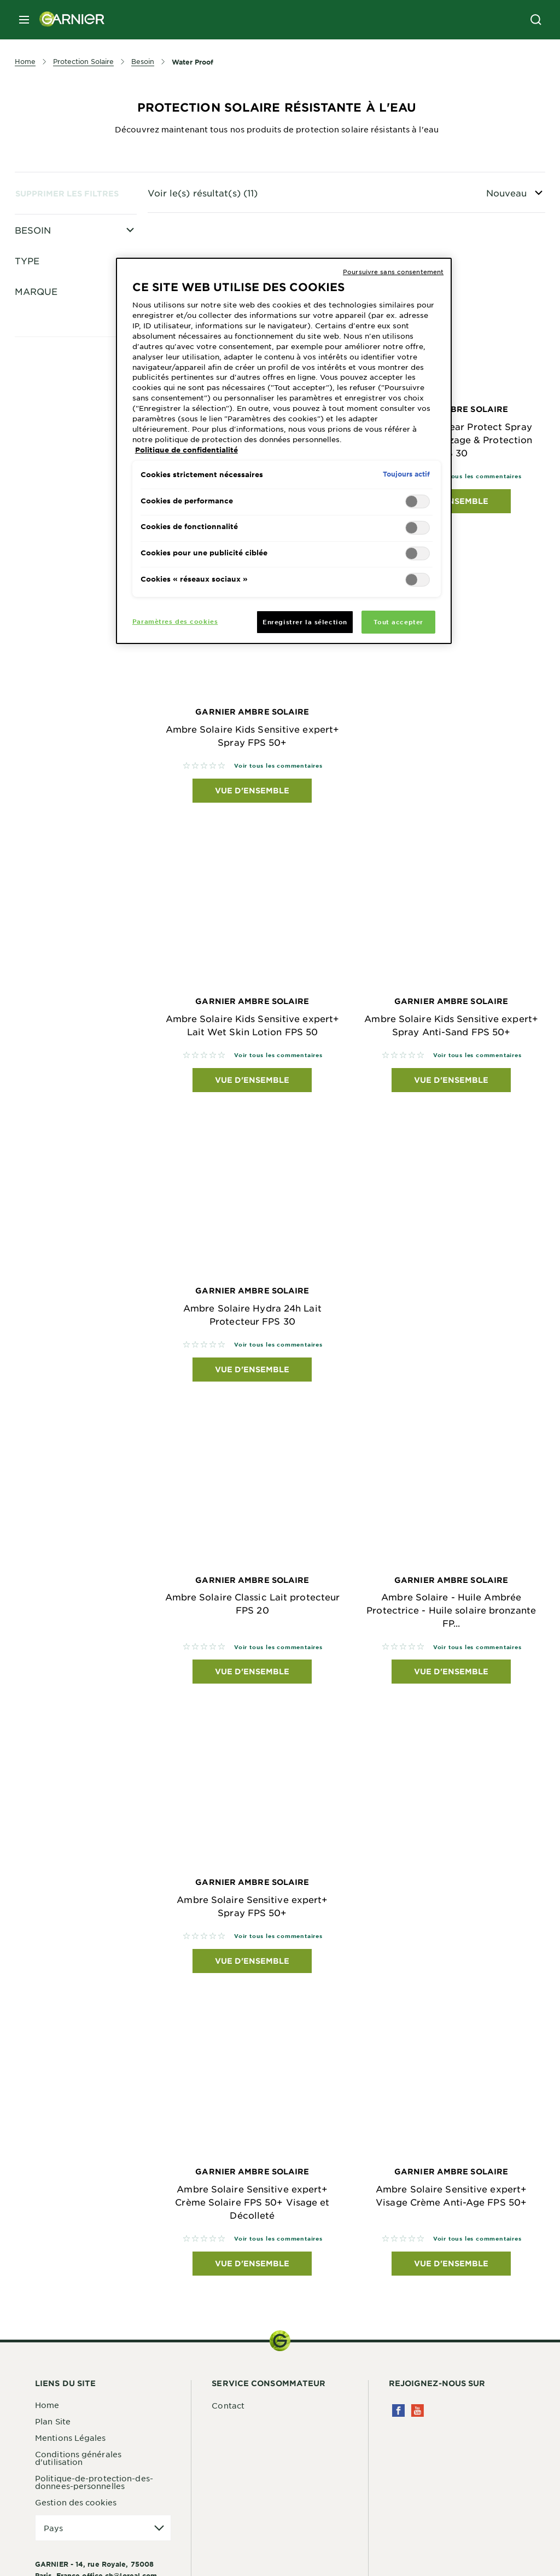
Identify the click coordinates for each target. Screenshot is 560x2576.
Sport (52, 394)
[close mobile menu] (24, 19)
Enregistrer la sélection (304, 621)
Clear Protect (68, 448)
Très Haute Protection (85, 376)
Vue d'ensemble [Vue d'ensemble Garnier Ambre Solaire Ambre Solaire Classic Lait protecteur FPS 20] (252, 1671)
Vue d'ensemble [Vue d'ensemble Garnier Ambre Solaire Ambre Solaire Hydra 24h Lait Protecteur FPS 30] (252, 1369)
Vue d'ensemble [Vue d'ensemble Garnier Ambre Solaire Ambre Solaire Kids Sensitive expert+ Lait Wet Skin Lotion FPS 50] (252, 1079)
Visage (55, 286)
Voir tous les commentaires (477, 475)
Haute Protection (76, 304)
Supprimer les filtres (67, 193)
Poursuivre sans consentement (393, 271)
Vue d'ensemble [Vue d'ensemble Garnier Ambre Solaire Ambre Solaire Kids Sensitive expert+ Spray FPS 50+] (252, 790)
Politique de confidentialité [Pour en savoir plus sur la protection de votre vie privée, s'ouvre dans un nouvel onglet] (186, 449)
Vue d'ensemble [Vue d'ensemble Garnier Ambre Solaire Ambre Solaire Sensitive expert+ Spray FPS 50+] (252, 1960)
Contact (228, 2405)
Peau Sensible (69, 250)
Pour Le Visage (71, 268)
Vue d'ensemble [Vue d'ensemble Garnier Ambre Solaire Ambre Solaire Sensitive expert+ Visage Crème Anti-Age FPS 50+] (451, 2263)
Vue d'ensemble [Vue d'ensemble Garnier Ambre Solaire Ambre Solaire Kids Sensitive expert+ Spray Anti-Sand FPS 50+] (451, 1079)
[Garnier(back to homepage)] (68, 19)
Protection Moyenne (82, 358)
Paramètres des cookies (175, 621)
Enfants (56, 322)
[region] (284, 451)
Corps (53, 340)
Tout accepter (398, 621)
